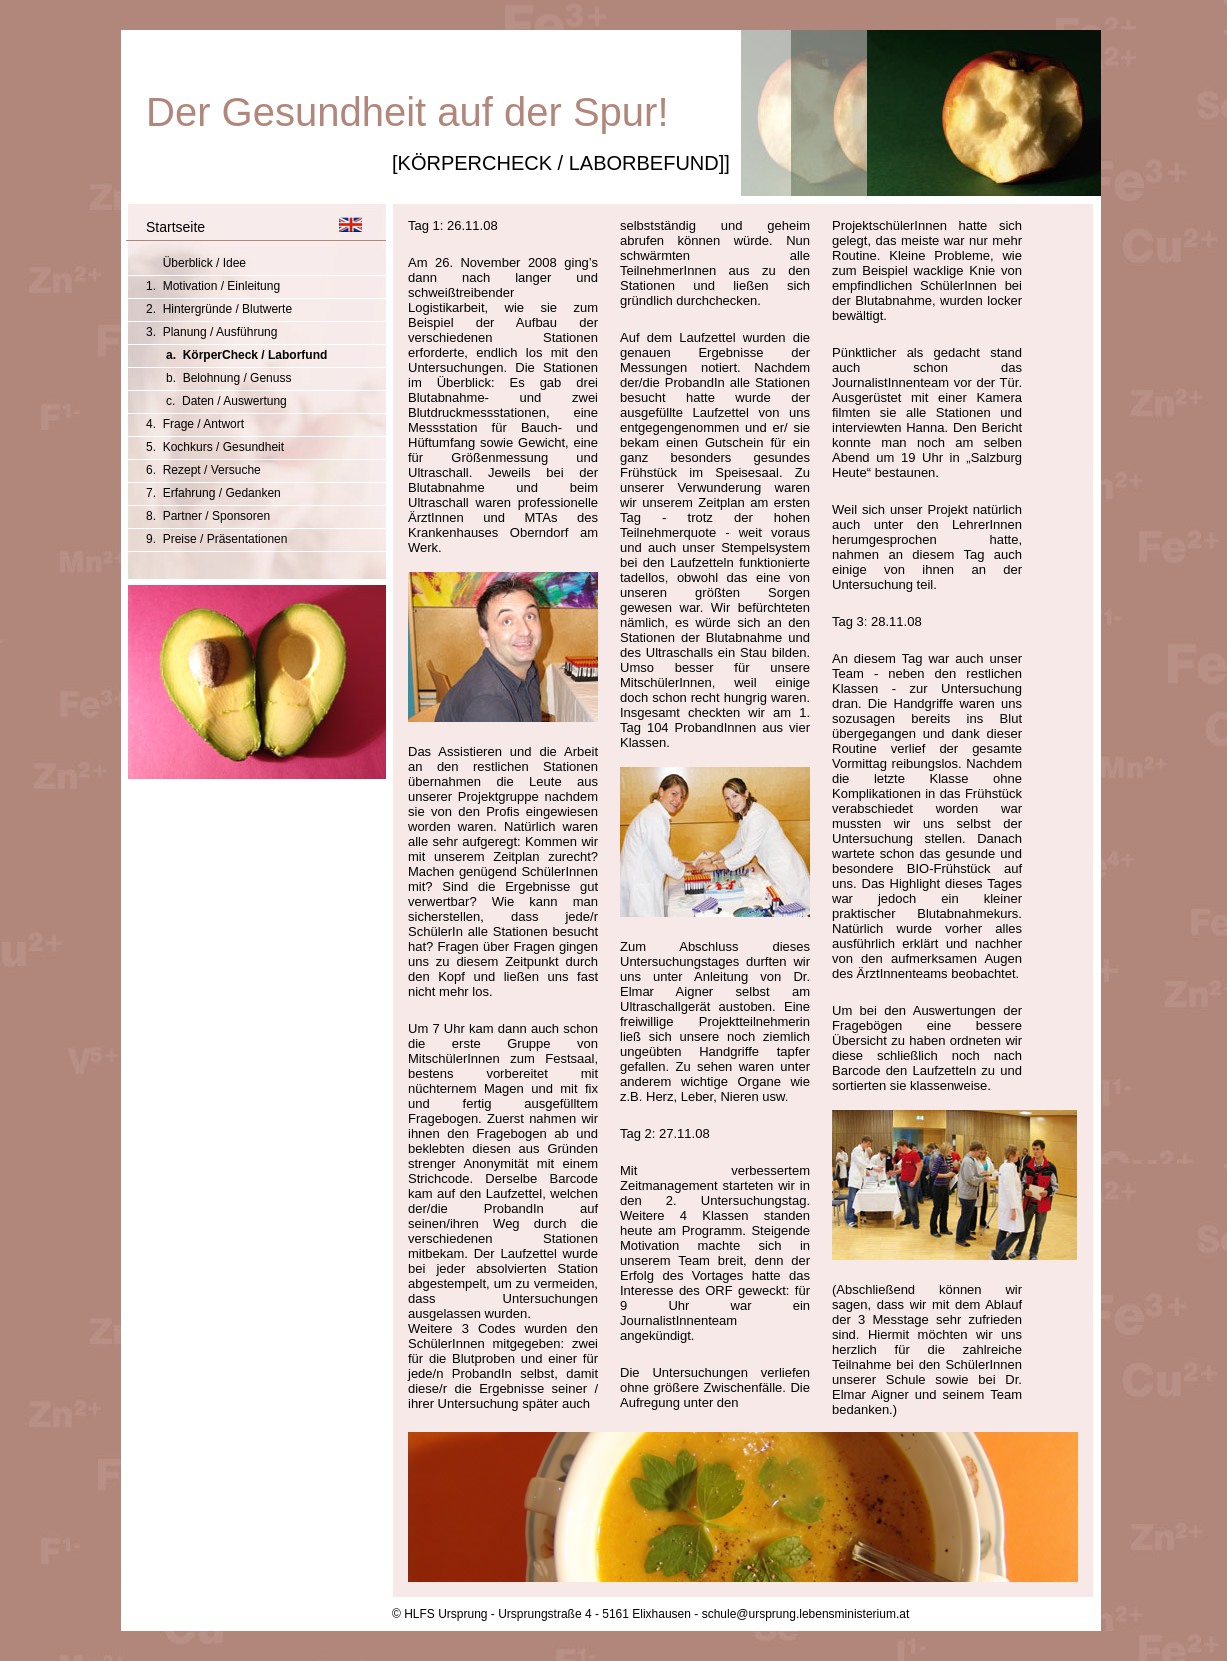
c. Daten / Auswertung (226, 401)
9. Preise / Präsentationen (216, 539)
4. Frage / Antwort (195, 424)
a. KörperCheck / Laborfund (246, 355)
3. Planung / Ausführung (211, 332)
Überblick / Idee (196, 263)
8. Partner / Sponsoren (208, 516)
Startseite (175, 227)
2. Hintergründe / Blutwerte (219, 309)
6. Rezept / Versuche (203, 470)
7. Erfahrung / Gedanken (213, 493)
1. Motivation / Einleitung (213, 286)
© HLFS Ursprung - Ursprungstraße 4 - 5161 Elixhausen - (545, 1614)
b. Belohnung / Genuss (228, 378)
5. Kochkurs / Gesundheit (215, 447)
